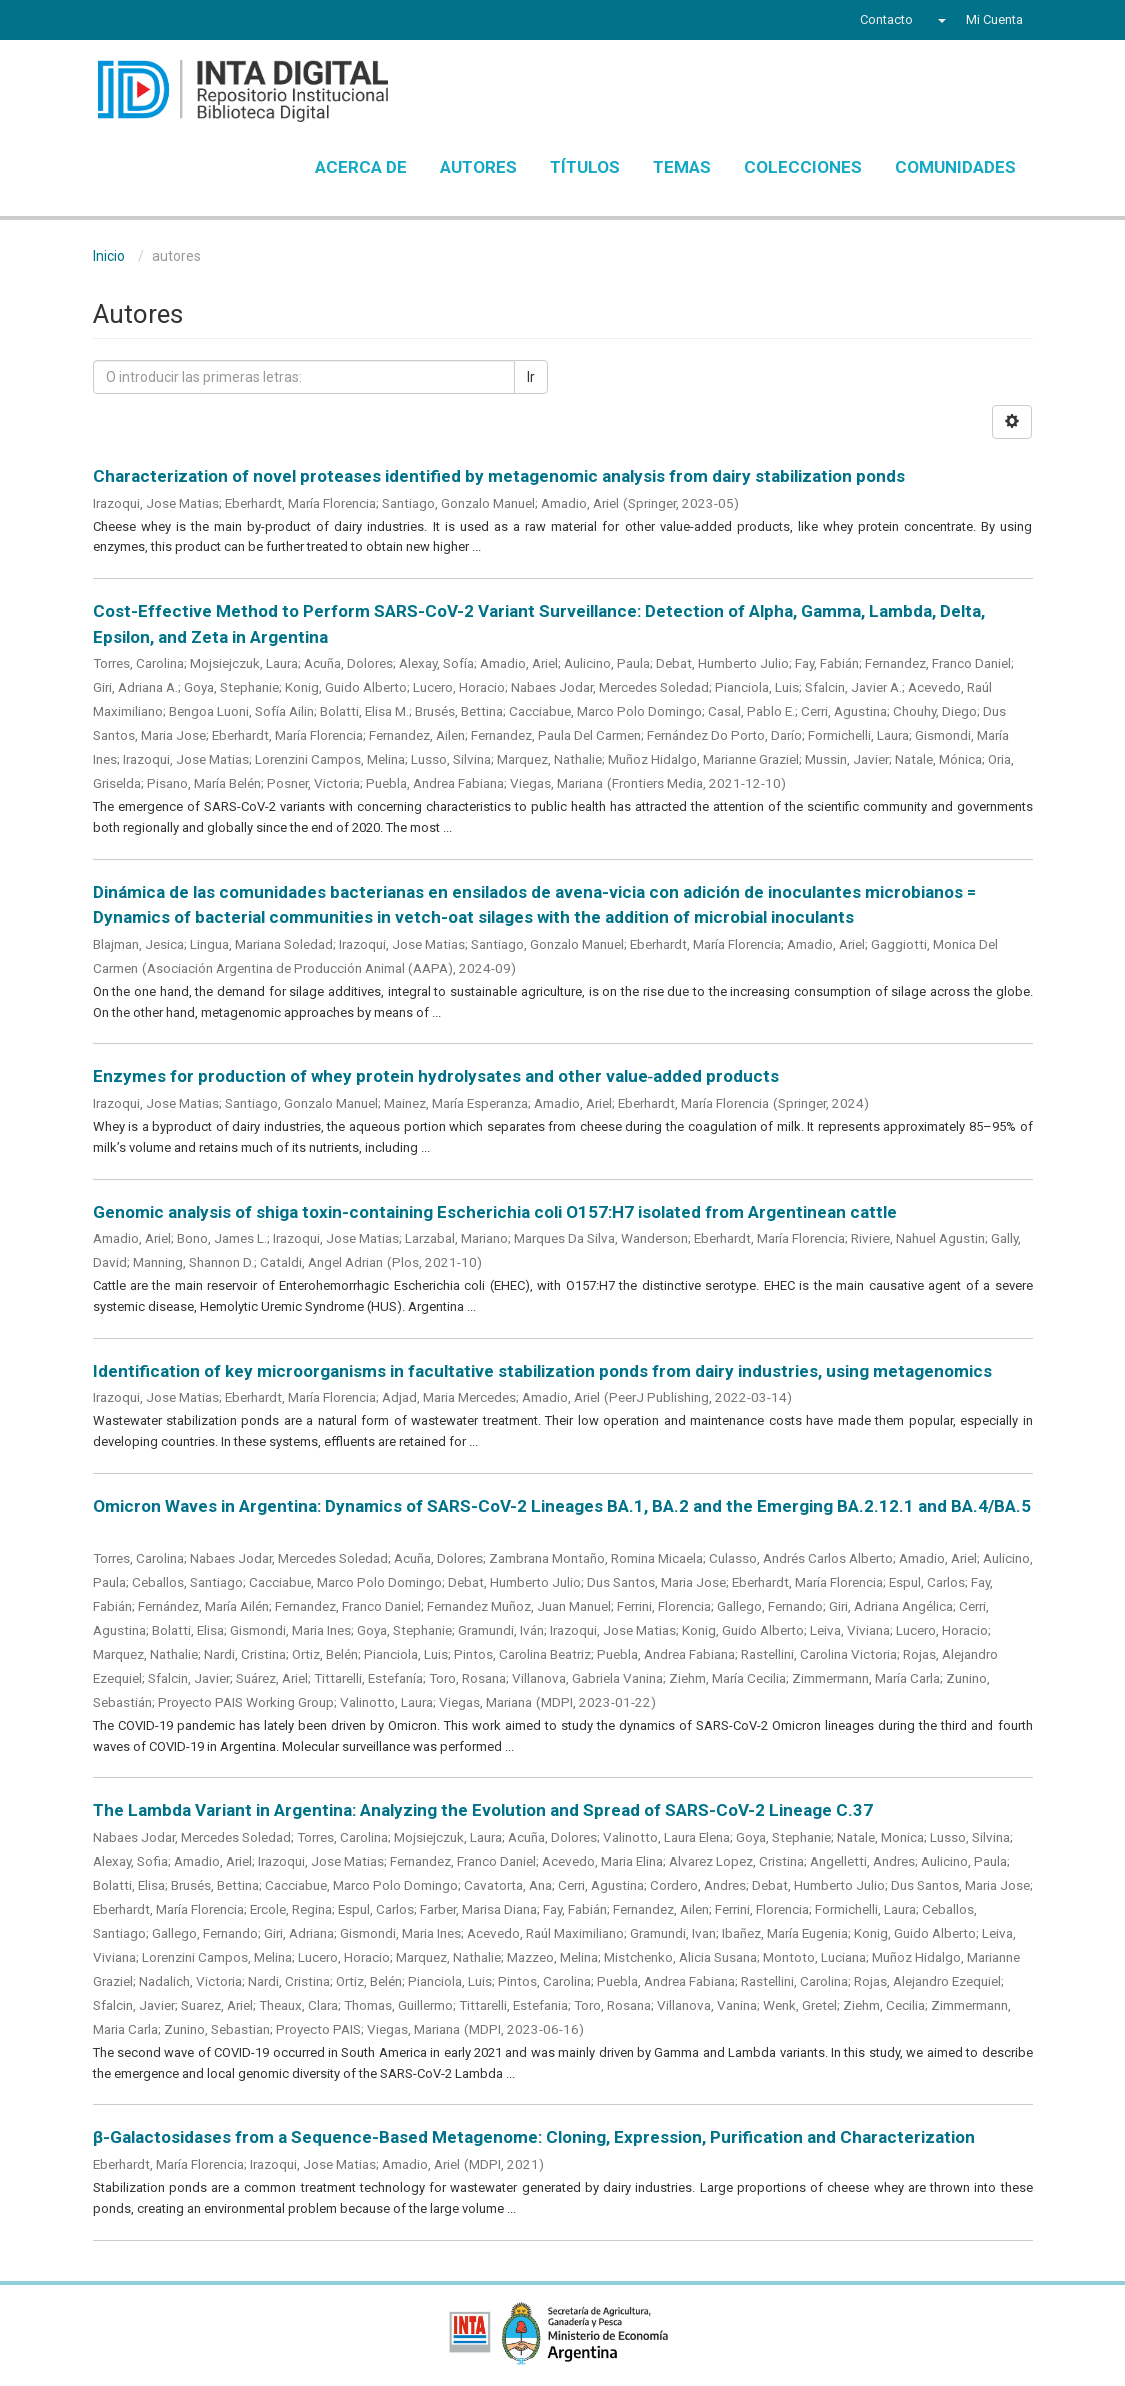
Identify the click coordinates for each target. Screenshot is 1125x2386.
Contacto (886, 19)
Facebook (105, 22)
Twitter (139, 22)
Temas (682, 167)
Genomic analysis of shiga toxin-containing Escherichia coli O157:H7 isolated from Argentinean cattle (495, 1212)
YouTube (177, 22)
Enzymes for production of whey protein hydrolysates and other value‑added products (436, 1076)
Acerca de (361, 167)
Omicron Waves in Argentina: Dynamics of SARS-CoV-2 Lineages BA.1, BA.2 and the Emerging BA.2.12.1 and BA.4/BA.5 (562, 1506)
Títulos (585, 167)
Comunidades (955, 167)
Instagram (216, 22)
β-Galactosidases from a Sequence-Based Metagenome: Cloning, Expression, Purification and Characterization (534, 2137)
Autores (478, 167)
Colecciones (803, 167)
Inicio (109, 256)
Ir (531, 377)
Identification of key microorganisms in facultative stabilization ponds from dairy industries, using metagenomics (542, 1371)
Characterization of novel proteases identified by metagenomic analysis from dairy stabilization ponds (499, 476)
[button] (939, 20)
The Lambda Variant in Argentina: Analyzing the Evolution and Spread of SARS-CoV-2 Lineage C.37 (483, 1810)
